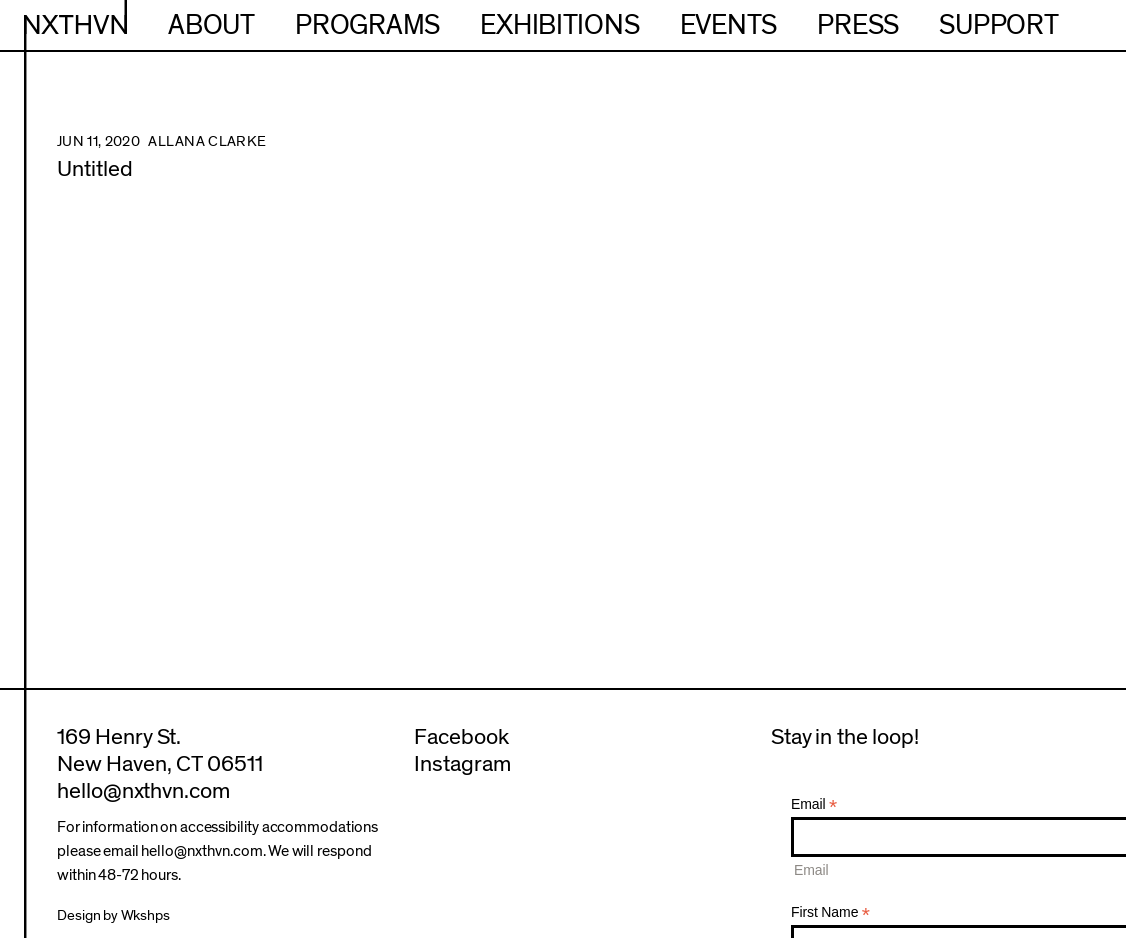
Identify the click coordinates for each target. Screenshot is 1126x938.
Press (858, 25)
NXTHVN (75, 25)
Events (728, 25)
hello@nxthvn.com (143, 791)
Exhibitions (559, 25)
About (211, 25)
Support (998, 25)
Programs (367, 25)
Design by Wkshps (113, 915)
